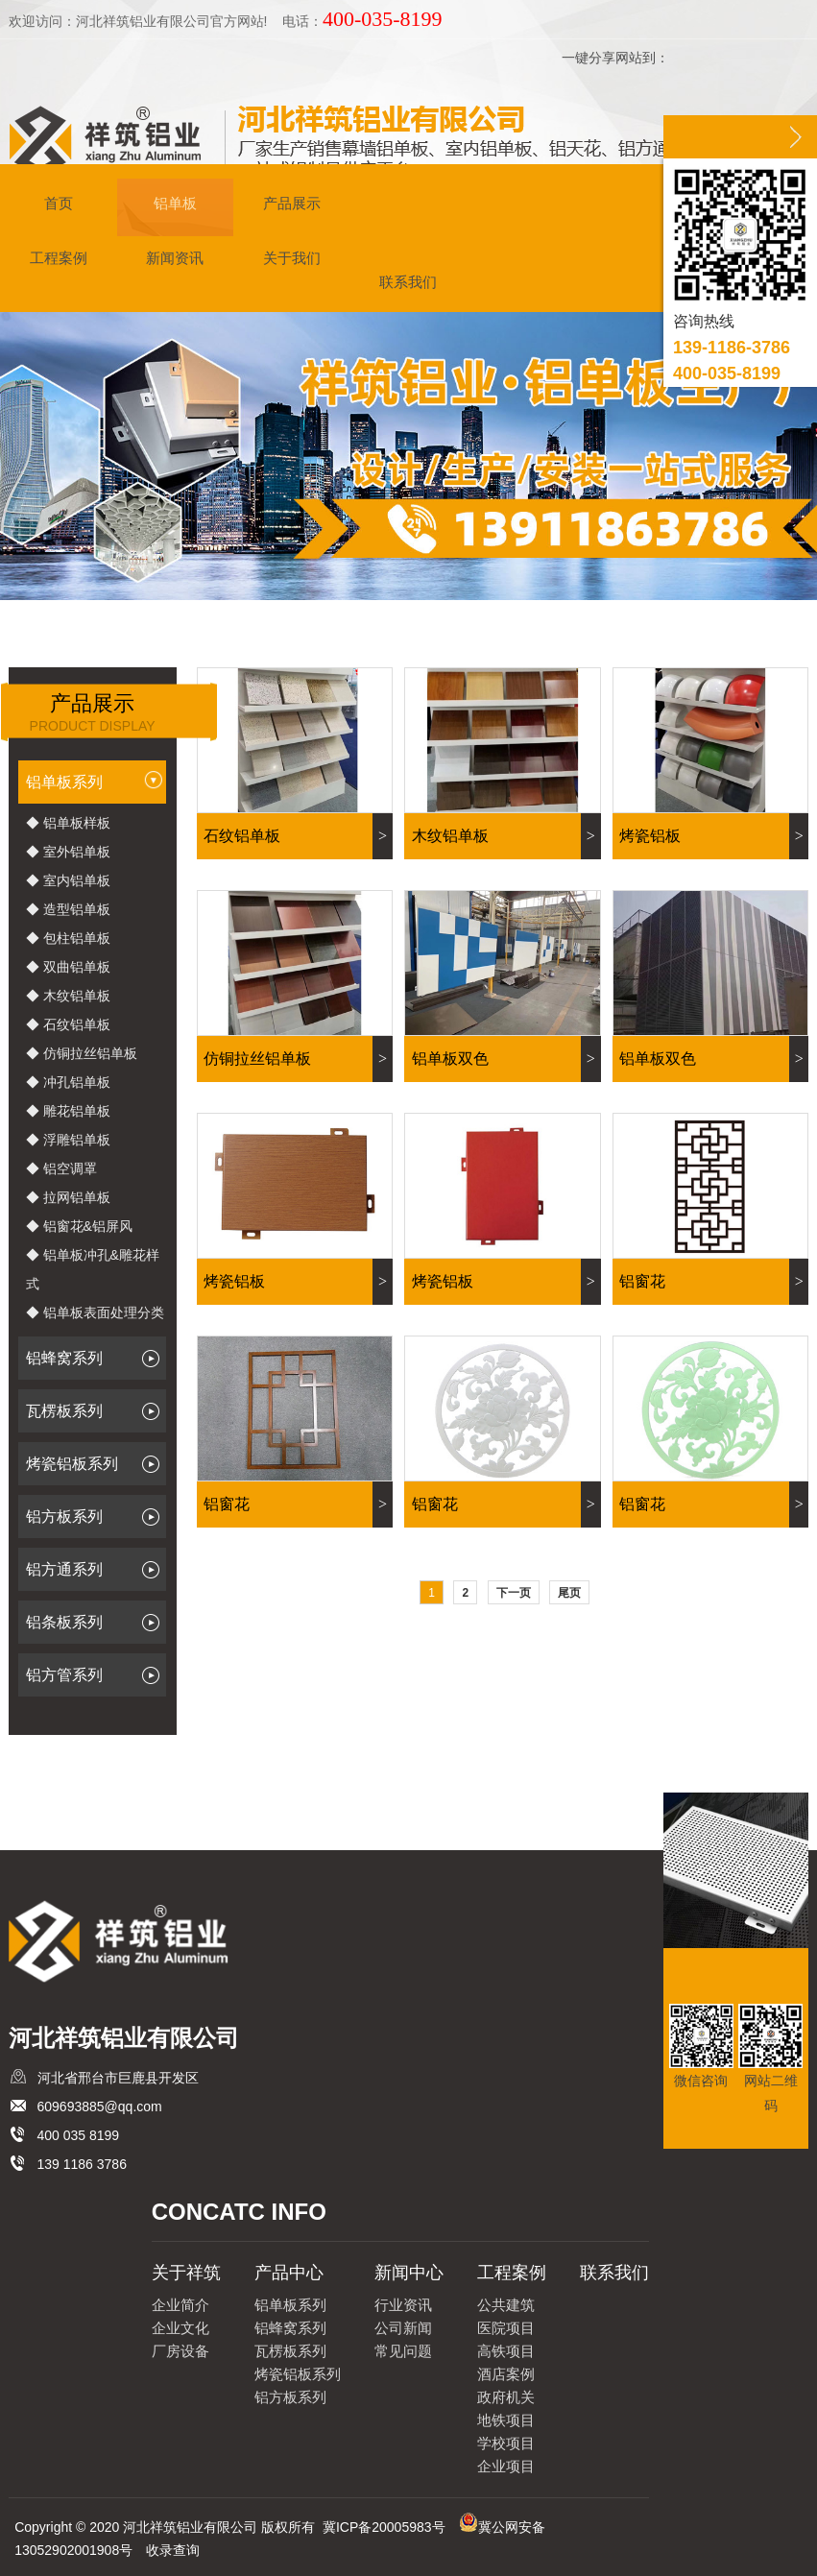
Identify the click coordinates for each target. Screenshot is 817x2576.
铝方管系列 (96, 1675)
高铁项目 (506, 2351)
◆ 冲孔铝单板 (68, 1082)
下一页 (513, 1593)
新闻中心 (409, 2272)
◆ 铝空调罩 (61, 1168)
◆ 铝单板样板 (68, 823)
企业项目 (506, 2466)
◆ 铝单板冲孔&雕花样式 (92, 1269)
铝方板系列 (96, 1517)
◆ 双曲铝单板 (68, 967)
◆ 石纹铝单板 (68, 1024)
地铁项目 (506, 2420)
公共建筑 (506, 2305)
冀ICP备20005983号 (384, 2527)
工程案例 (58, 261)
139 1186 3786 (82, 2164)
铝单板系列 (94, 783)
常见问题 (403, 2351)
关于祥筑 (186, 2272)
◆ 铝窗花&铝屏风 (79, 1226)
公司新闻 (403, 2328)
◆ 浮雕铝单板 (68, 1139)
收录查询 (173, 2550)
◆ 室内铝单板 (68, 880)
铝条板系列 (96, 1622)
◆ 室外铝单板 (68, 851)
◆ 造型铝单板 (68, 909)
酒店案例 (506, 2374)
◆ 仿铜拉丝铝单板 (81, 1053)
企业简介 (180, 2305)
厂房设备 (180, 2351)
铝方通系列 (96, 1569)
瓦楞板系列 (96, 1411)
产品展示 (292, 206)
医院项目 (506, 2328)
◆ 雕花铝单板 (68, 1111)
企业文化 (180, 2328)
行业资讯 (403, 2305)
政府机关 (506, 2397)
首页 (58, 206)
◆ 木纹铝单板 (68, 995)
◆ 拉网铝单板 (68, 1197)
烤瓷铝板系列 (96, 1464)
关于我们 (292, 261)
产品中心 (289, 2272)
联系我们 (408, 285)
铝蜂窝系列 (96, 1358)
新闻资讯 (174, 261)
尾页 (569, 1593)
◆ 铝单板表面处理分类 (95, 1312)
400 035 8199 (78, 2135)
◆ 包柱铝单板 (68, 938)
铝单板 (175, 206)
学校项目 (506, 2443)
